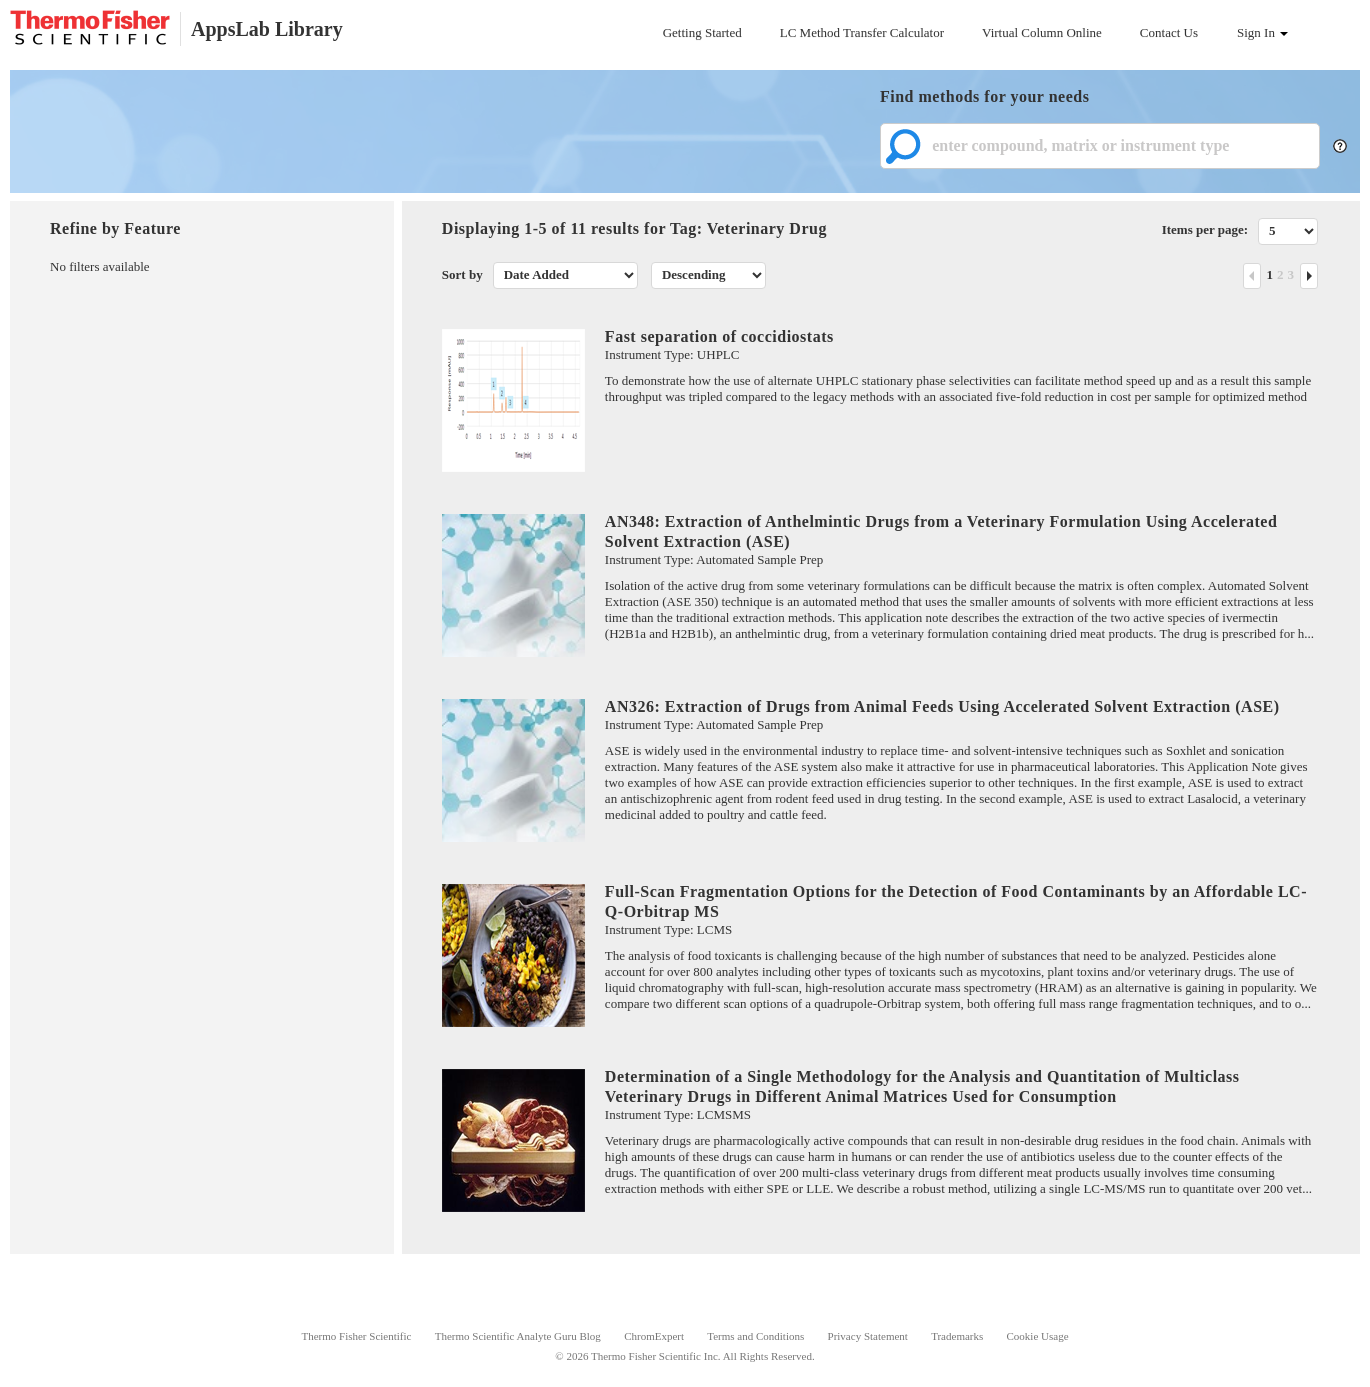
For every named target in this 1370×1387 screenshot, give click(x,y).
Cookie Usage (1038, 1336)
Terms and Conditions (755, 1336)
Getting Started (702, 32)
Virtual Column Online (1042, 32)
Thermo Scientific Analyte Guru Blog (518, 1336)
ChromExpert (654, 1336)
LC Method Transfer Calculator (862, 32)
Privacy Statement (868, 1336)
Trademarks (957, 1336)
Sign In (1262, 32)
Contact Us (1169, 32)
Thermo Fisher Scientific (356, 1336)
